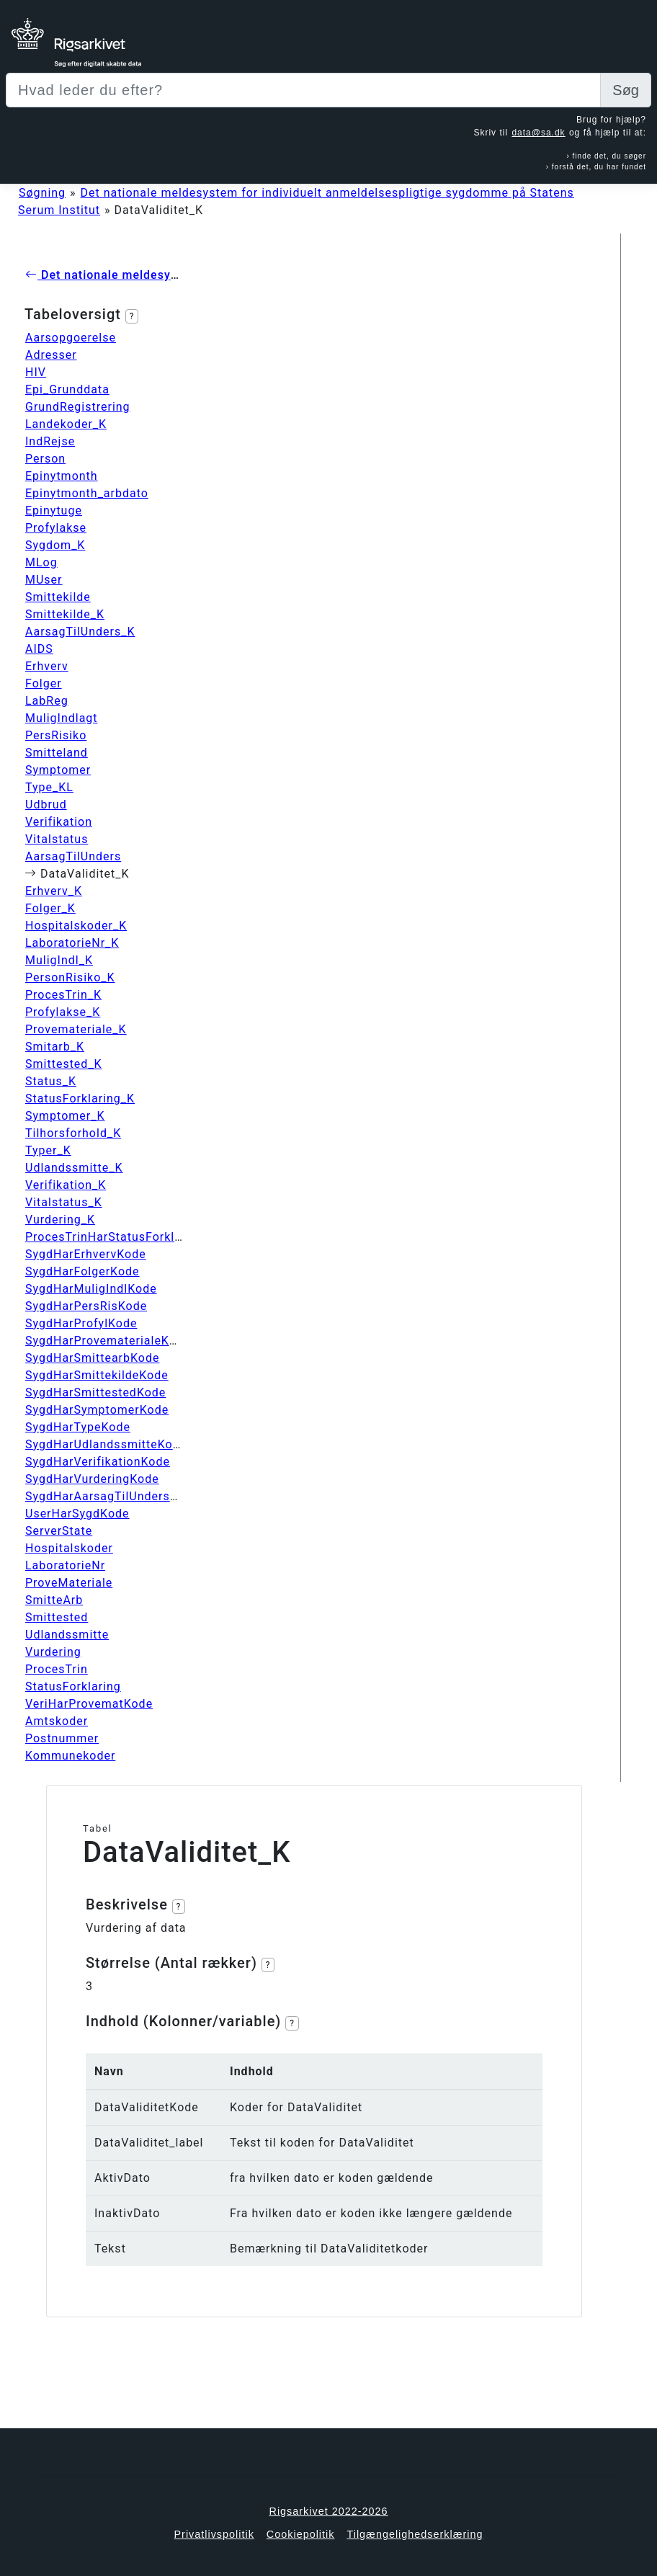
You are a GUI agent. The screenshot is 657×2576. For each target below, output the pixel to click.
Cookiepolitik (301, 2534)
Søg (625, 90)
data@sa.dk (538, 133)
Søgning (42, 193)
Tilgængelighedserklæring (415, 2534)
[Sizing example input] (303, 90)
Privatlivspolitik (214, 2534)
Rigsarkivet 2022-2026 (328, 2511)
